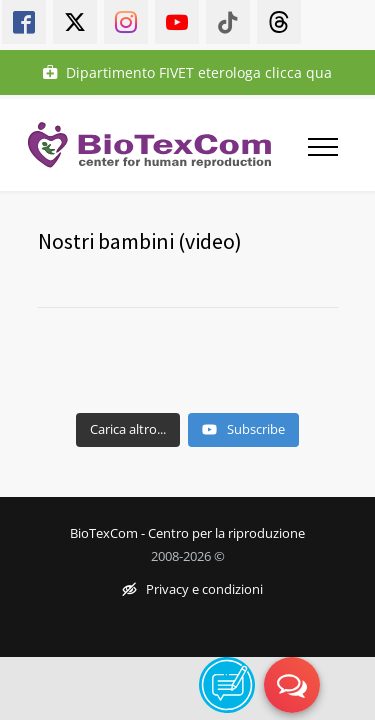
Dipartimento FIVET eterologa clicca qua (187, 72)
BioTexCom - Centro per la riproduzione (187, 533)
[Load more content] (128, 430)
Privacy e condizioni (192, 590)
